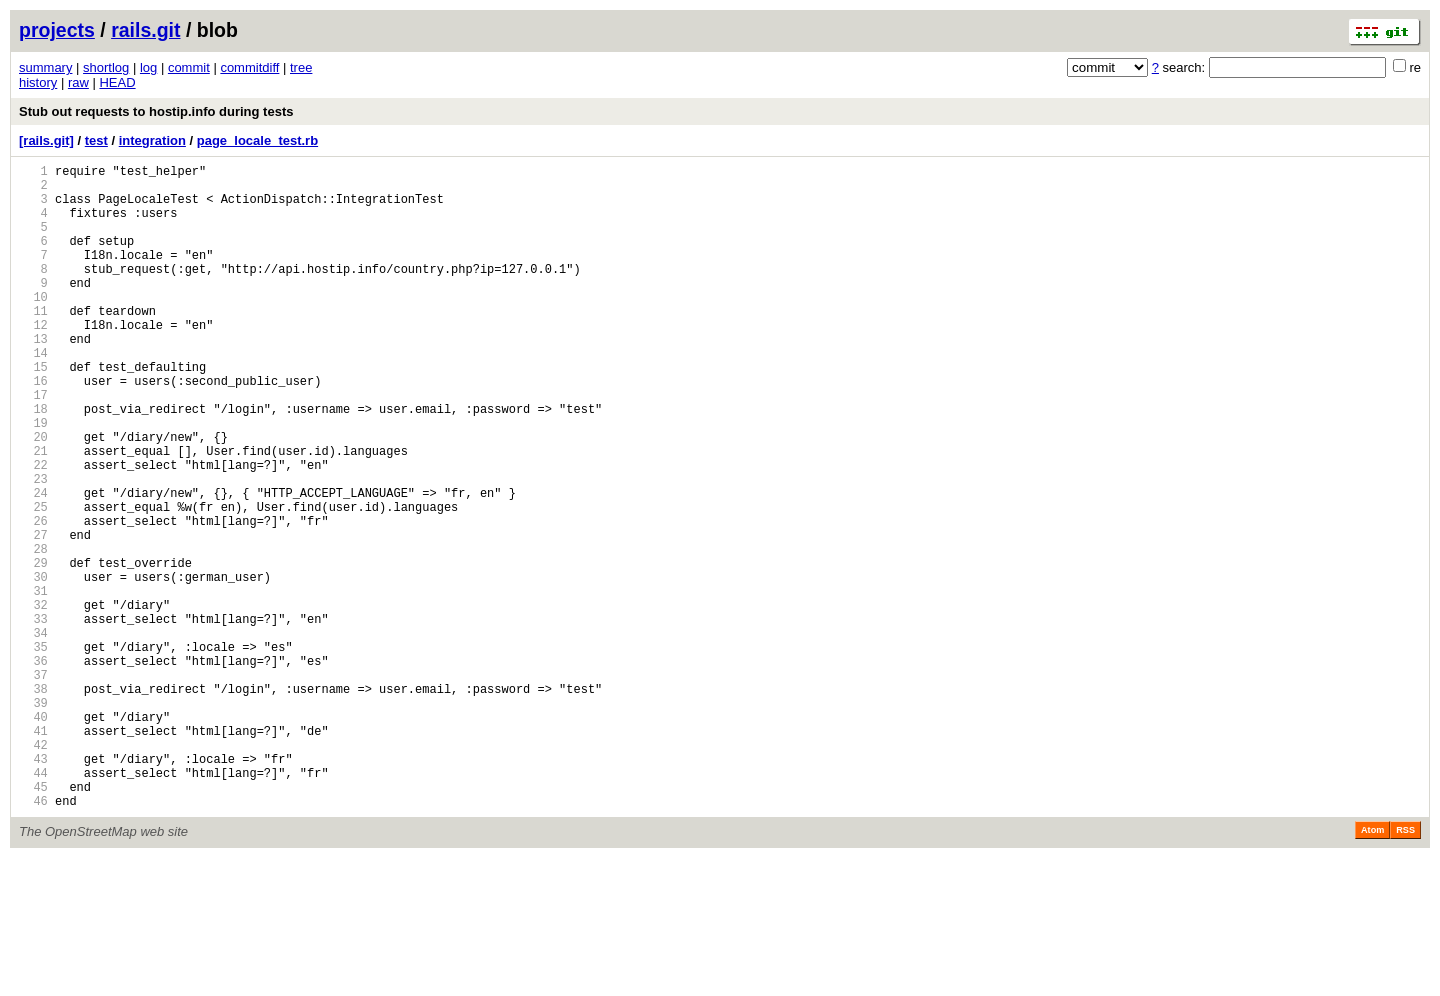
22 (33, 530)
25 (33, 581)
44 (33, 904)
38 (33, 802)
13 (33, 377)
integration (152, 140)
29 (33, 649)
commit (189, 67)
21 (33, 513)
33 (33, 717)
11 (33, 343)
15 (33, 411)
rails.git (145, 30)
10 (33, 326)
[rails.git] (46, 140)
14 (33, 394)
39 (33, 819)
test (96, 140)
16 (33, 428)
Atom (1372, 968)
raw (78, 82)
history (38, 82)
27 (33, 615)
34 (33, 734)
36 (33, 768)
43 (33, 887)
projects (57, 30)
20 (33, 496)
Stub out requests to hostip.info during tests (156, 111)
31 (33, 683)
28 (33, 632)
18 (33, 462)
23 (33, 547)
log (148, 67)
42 (33, 870)
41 (33, 853)
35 (33, 751)
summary (45, 67)
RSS (1405, 968)
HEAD (117, 82)
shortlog (106, 67)
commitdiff (249, 67)
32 (33, 700)
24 (33, 564)
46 (33, 938)
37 (33, 785)
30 (33, 666)
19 (33, 479)
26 (33, 598)
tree (301, 67)
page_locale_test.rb (257, 140)
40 (33, 836)
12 (33, 360)
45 (33, 921)
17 (33, 445)
